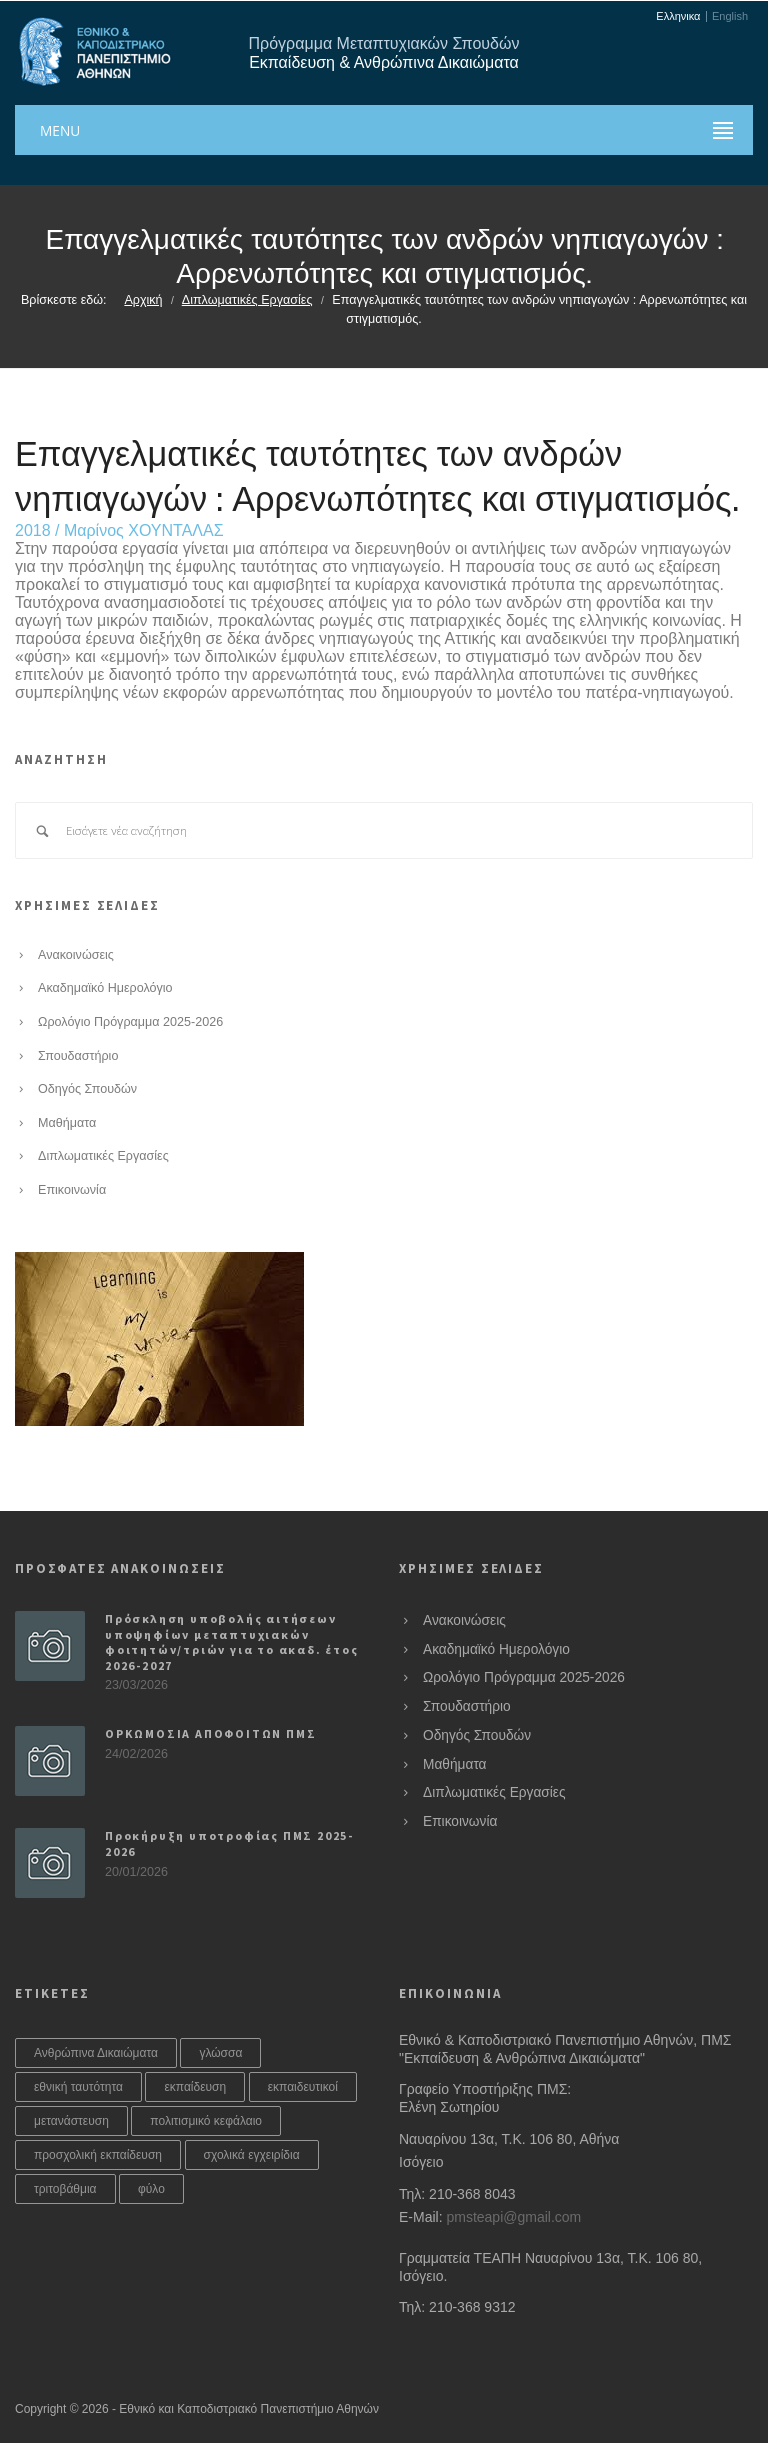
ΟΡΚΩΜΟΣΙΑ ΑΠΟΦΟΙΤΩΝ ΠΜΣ (210, 1733)
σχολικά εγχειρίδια (252, 2155)
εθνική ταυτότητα (78, 2087)
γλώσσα (220, 2053)
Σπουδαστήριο (78, 1056)
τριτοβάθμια (65, 2189)
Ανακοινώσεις (76, 955)
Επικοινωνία (72, 1190)
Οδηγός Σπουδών (87, 1089)
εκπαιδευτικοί (303, 2087)
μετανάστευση (71, 2121)
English (730, 16)
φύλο (151, 2189)
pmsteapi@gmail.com (513, 2217)
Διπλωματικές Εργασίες (247, 300)
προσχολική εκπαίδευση (98, 2155)
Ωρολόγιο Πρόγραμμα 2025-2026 (130, 1022)
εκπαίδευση (195, 2087)
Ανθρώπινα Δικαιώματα (96, 2053)
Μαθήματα (67, 1123)
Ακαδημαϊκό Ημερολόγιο (105, 988)
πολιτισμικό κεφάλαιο (206, 2121)
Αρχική (143, 300)
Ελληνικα (678, 16)
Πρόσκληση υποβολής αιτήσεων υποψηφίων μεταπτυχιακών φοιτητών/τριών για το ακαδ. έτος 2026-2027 (232, 1642)
